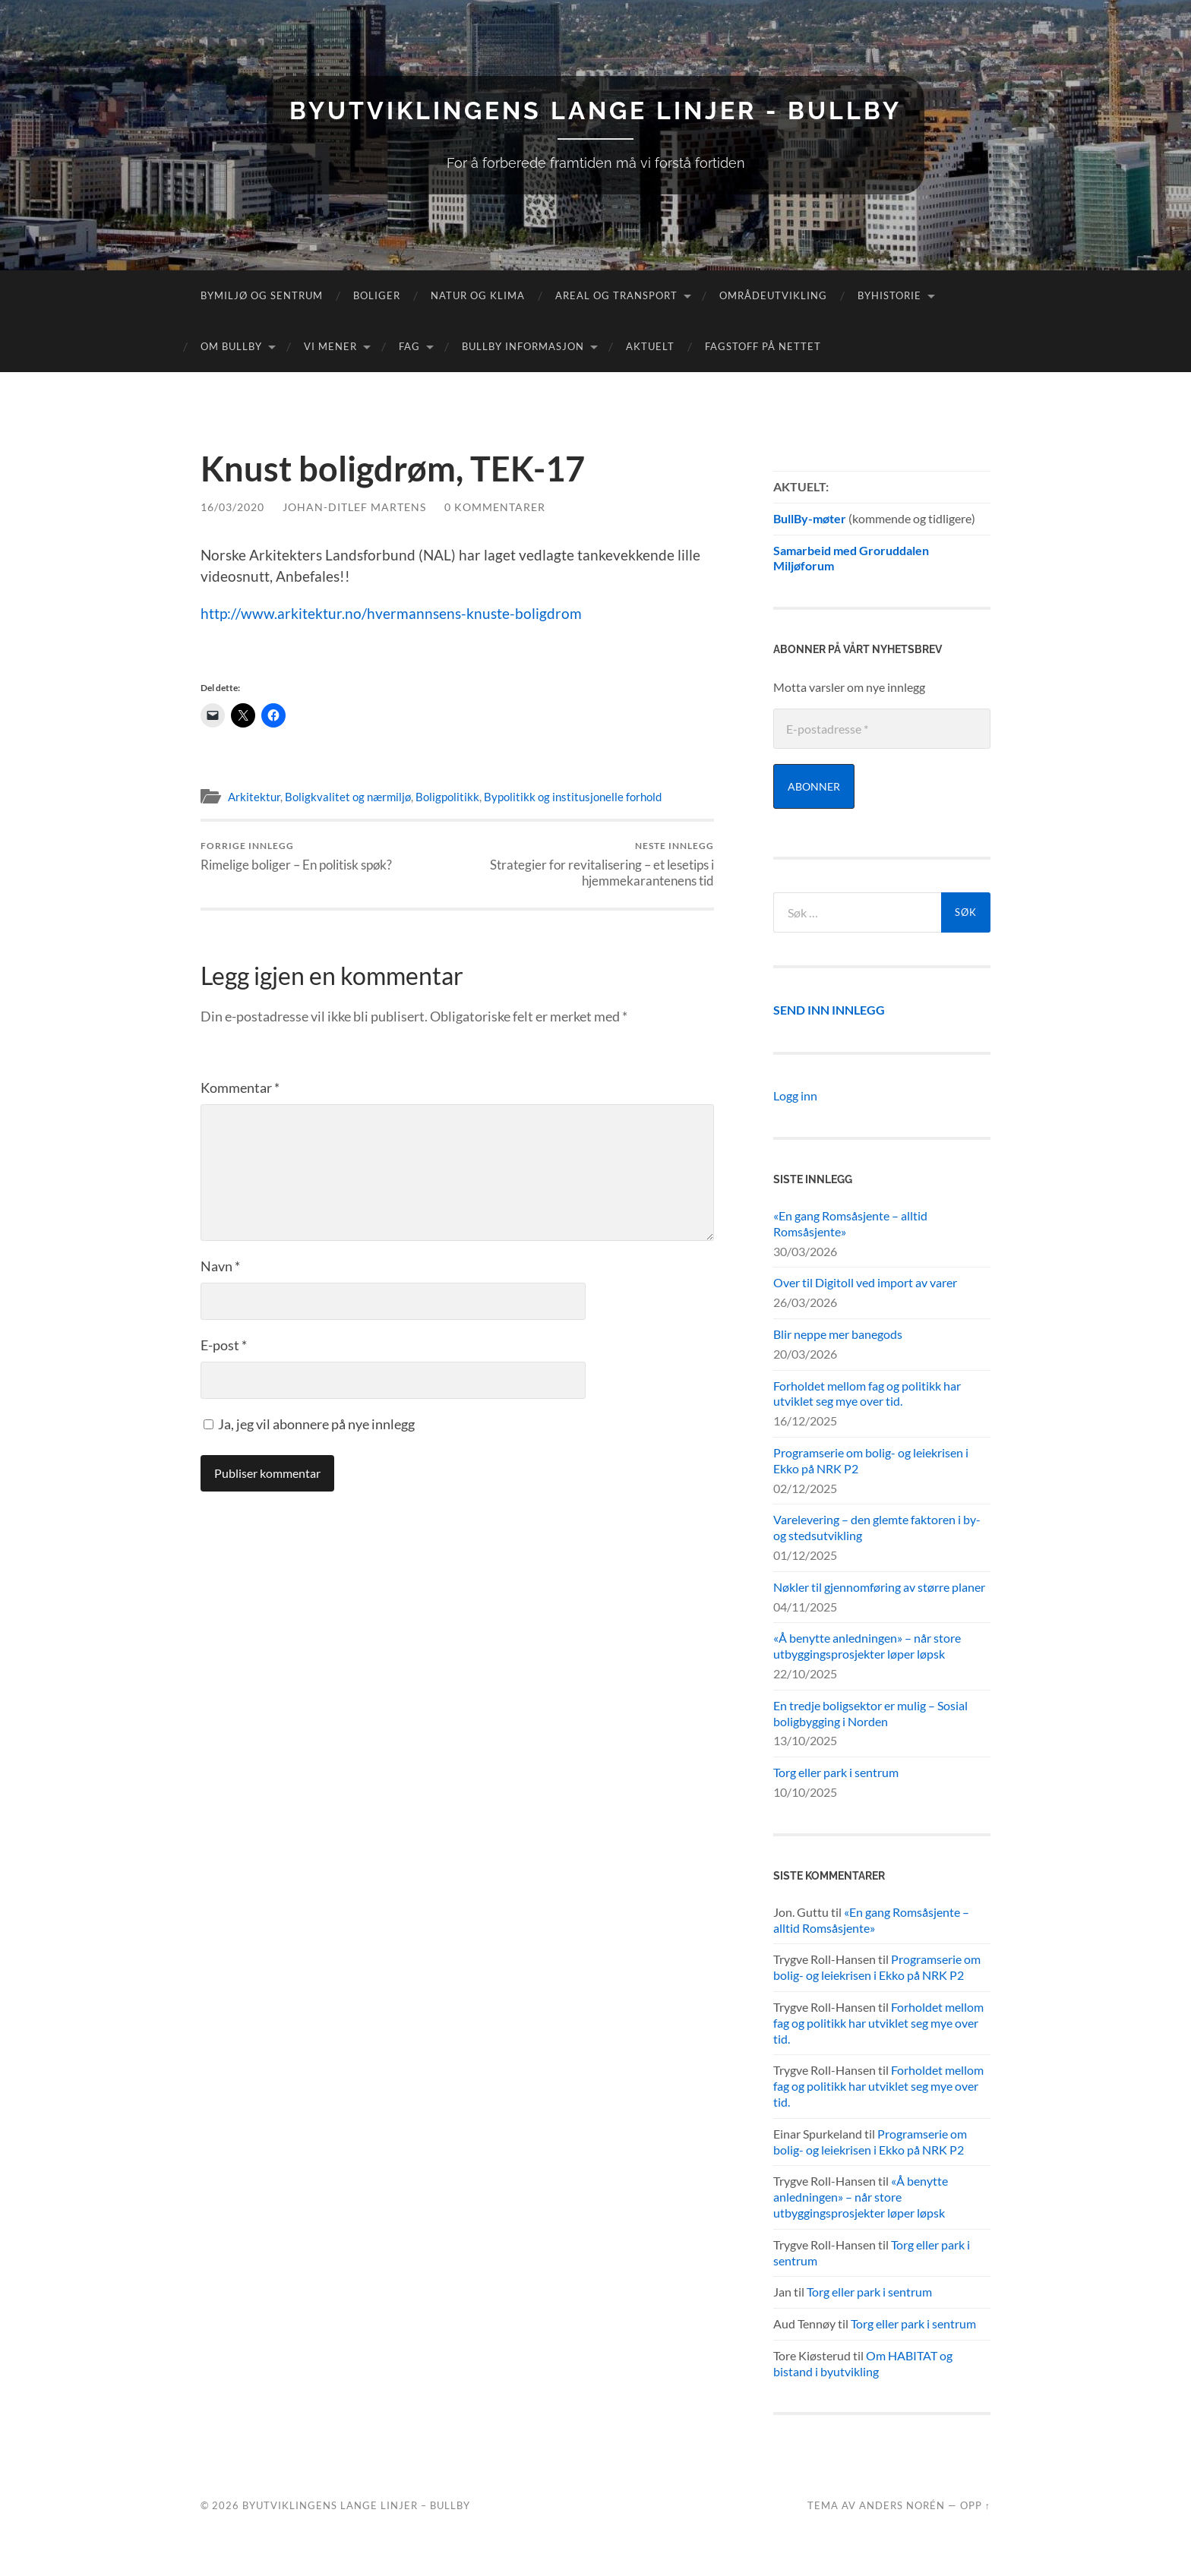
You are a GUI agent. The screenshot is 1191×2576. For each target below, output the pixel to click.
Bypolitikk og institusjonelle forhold (573, 796)
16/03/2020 (232, 506)
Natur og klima (478, 295)
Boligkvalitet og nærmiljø (348, 796)
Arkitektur (254, 796)
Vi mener (330, 346)
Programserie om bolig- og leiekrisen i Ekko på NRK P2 (870, 1460)
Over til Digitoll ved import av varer (865, 1282)
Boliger (376, 295)
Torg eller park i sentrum (836, 1772)
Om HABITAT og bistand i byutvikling (862, 2363)
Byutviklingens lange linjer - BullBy (595, 110)
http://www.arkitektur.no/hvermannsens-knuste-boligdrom (391, 613)
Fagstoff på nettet (763, 346)
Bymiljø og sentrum (262, 295)
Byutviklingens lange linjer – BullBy (356, 2505)
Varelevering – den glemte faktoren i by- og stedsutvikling (877, 1527)
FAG (409, 346)
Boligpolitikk (447, 796)
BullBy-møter (809, 518)
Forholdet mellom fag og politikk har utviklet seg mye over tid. (867, 1393)
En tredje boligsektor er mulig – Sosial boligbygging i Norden (870, 1713)
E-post (224, 1345)
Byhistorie (889, 295)
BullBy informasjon (523, 346)
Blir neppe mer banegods (837, 1334)
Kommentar (240, 1087)
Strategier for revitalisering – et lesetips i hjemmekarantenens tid (588, 864)
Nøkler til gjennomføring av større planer (879, 1587)
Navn (220, 1266)
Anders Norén (902, 2505)
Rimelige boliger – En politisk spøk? (296, 856)
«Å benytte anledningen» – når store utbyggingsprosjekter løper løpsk (867, 1646)
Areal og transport (616, 295)
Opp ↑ (975, 2505)
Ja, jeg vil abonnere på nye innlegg (309, 1424)
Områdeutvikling (773, 295)
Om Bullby (231, 346)
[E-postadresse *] (881, 729)
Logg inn (795, 1095)
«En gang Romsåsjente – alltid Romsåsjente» (850, 1223)
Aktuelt (650, 346)
